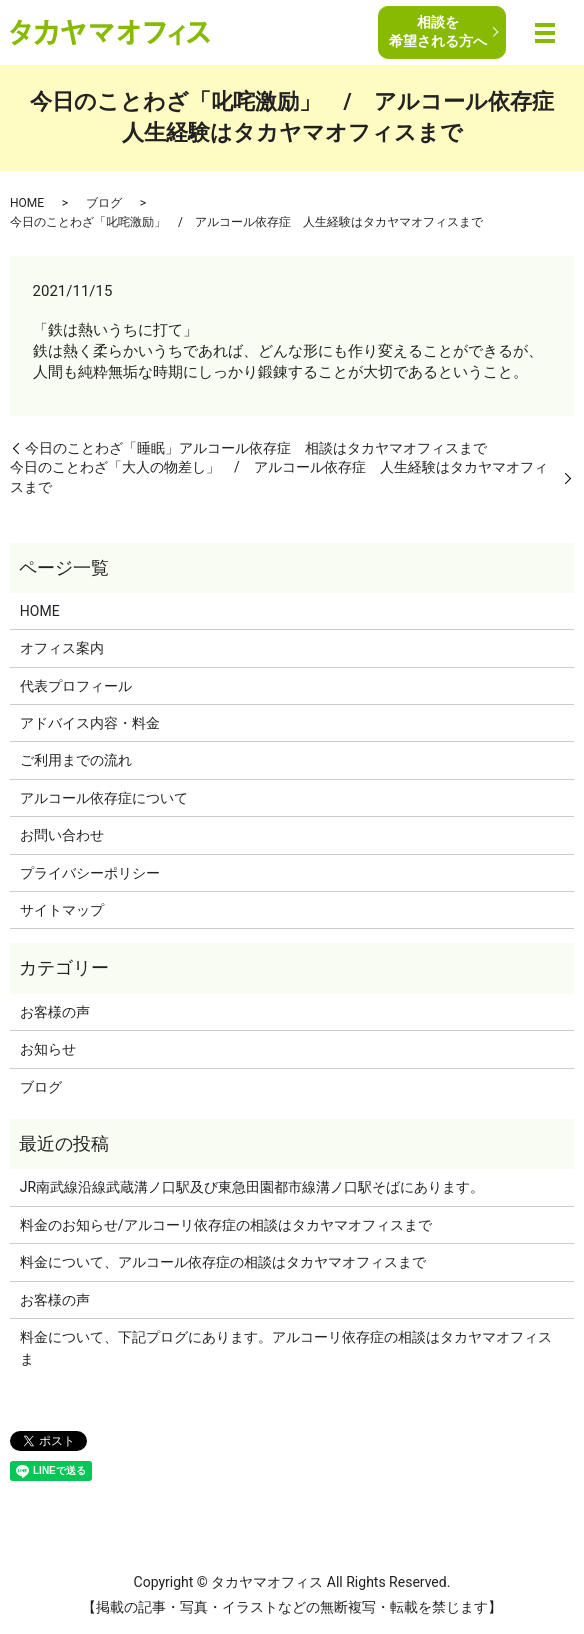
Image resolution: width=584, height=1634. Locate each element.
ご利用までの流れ (76, 760)
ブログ (104, 203)
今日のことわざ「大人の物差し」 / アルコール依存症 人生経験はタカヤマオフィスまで (279, 477)
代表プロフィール (76, 686)
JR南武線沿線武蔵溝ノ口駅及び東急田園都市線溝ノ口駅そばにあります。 (252, 1187)
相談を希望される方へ (438, 31)
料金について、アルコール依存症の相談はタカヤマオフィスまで (223, 1262)
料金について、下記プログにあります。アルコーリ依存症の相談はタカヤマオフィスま (286, 1348)
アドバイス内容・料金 (90, 723)
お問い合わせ (62, 835)
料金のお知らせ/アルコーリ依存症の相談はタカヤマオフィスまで (226, 1225)
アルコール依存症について (104, 798)
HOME (27, 203)
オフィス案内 (62, 648)
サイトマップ (62, 910)
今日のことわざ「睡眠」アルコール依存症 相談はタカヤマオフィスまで (256, 448)
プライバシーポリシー (90, 873)
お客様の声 (55, 1012)
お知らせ (48, 1049)
